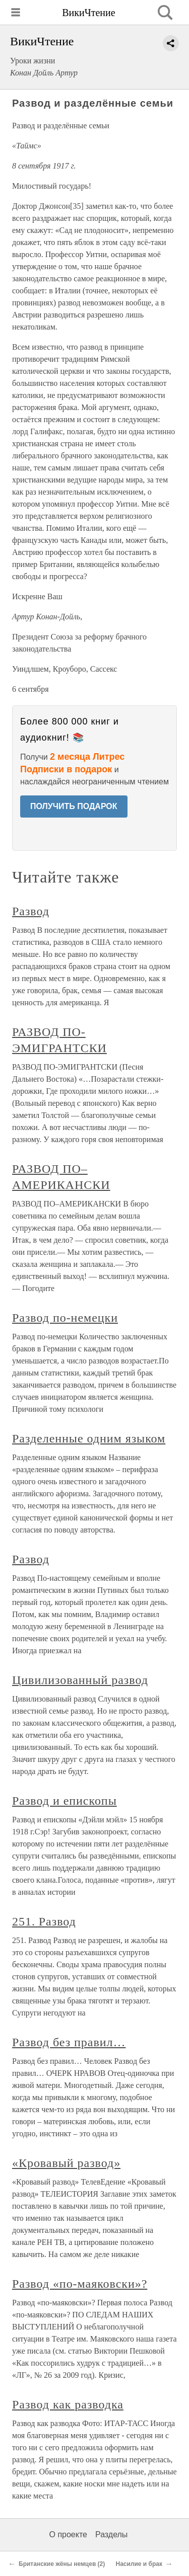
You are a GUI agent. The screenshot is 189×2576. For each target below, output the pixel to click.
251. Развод (44, 1921)
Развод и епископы (64, 1800)
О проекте (68, 2534)
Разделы (111, 2534)
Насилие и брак (138, 2563)
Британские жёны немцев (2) (62, 2563)
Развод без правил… (68, 2042)
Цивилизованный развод (80, 1679)
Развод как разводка (67, 2404)
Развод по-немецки (65, 1317)
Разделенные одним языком (88, 1438)
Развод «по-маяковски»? (79, 2283)
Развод (30, 911)
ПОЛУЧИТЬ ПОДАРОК (73, 806)
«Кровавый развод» (66, 2162)
